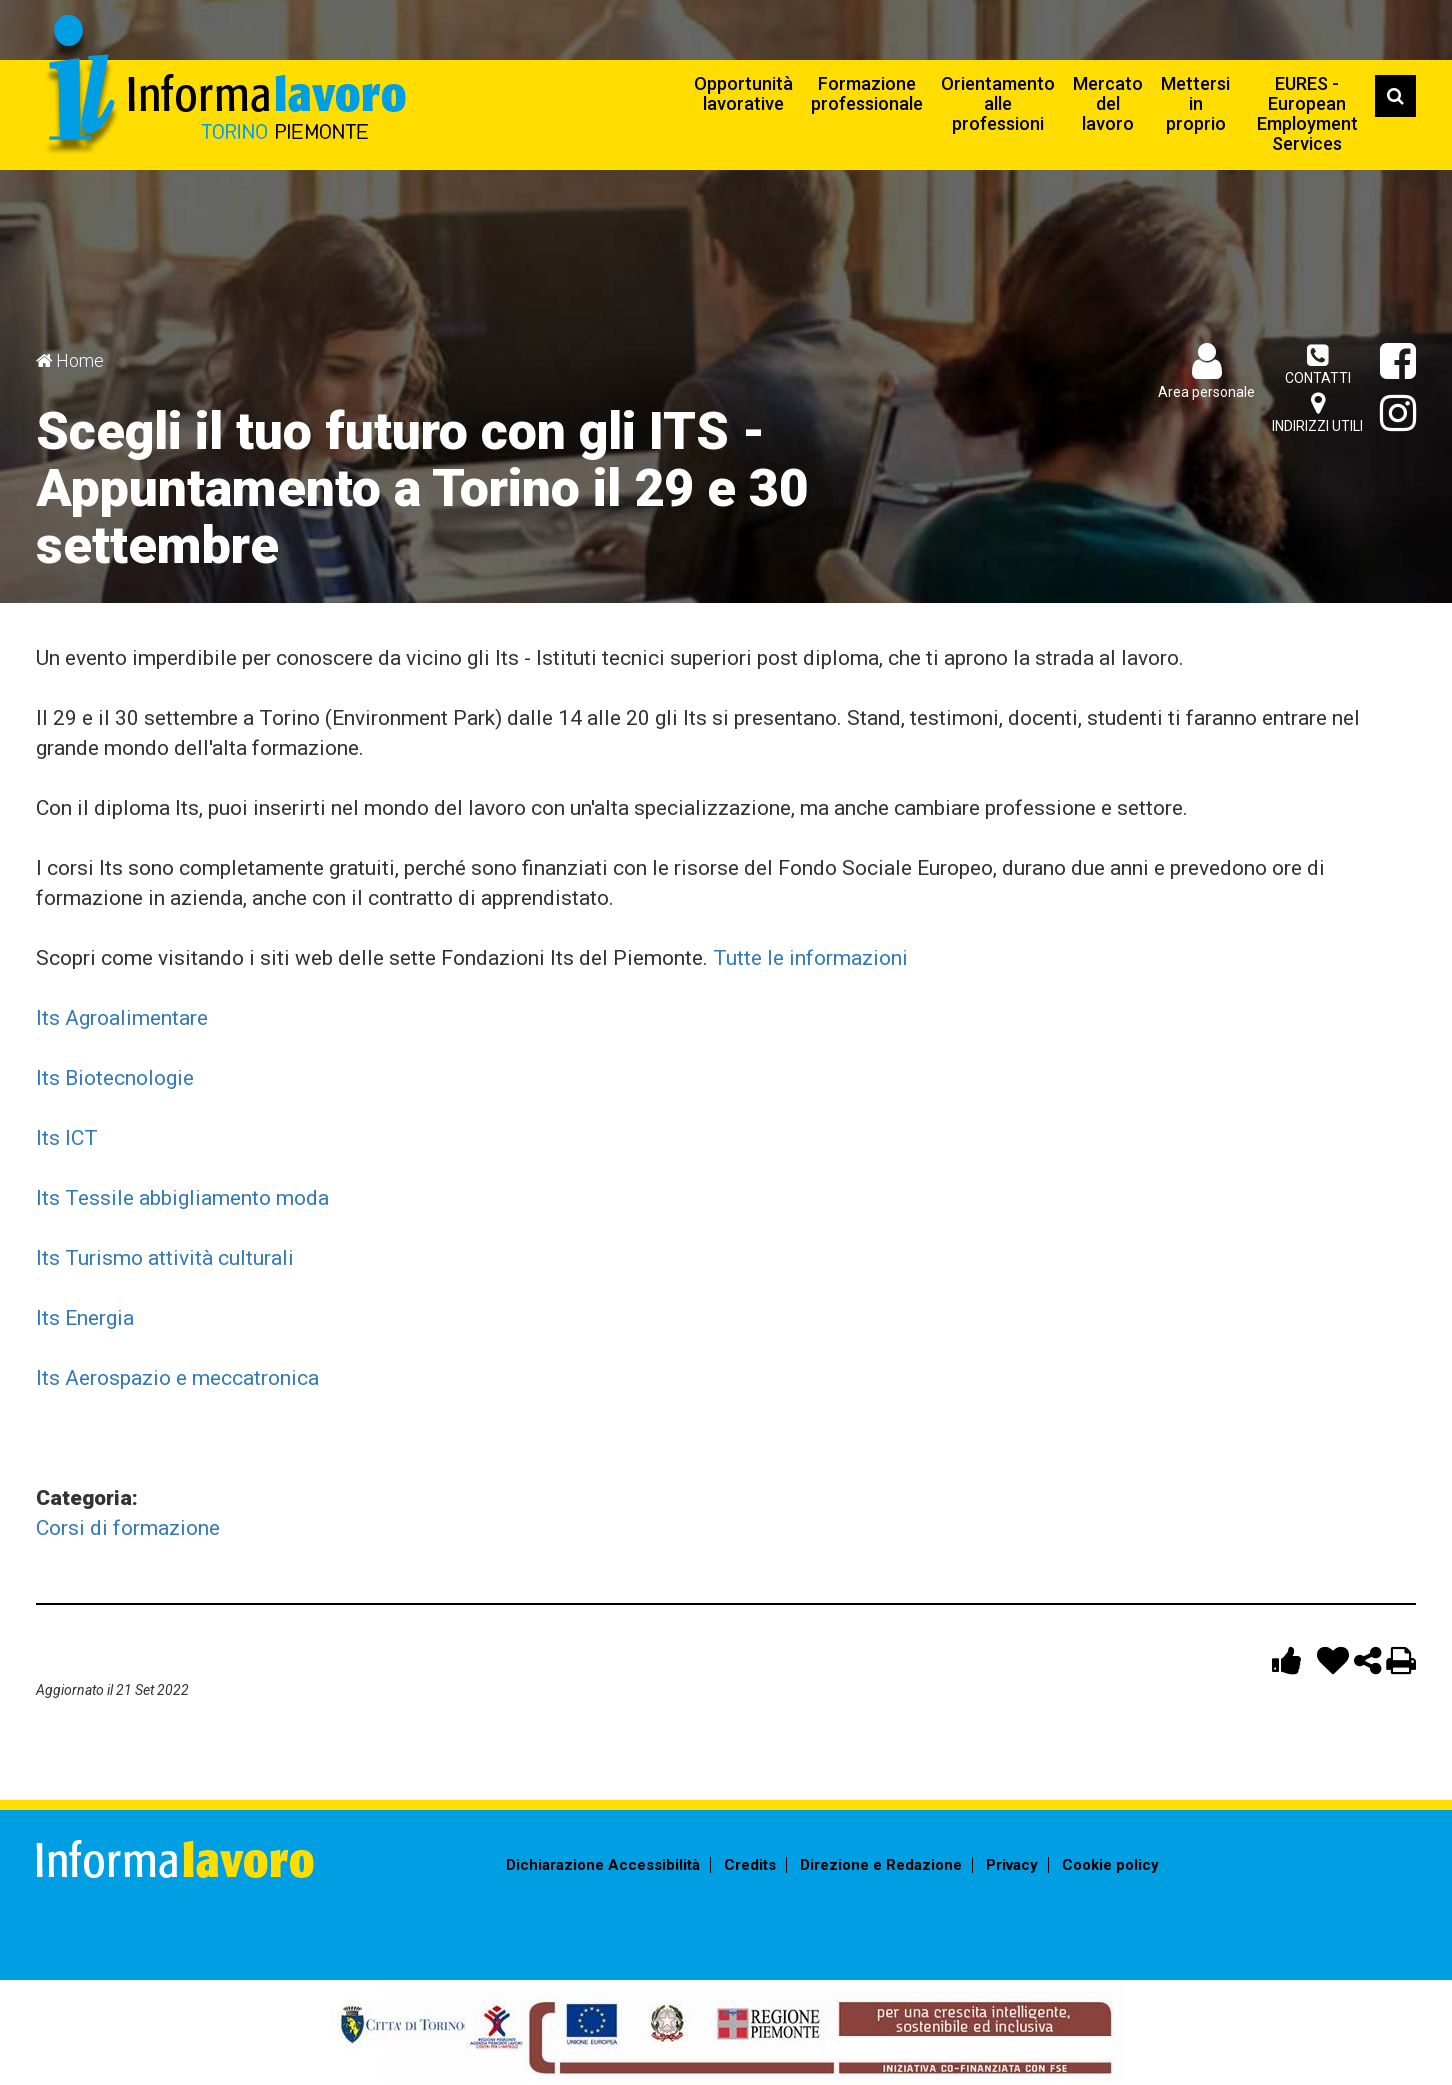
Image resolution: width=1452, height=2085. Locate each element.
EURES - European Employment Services (1307, 113)
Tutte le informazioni (810, 958)
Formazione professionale (867, 93)
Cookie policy (1110, 1865)
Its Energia (85, 1318)
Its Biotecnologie (115, 1078)
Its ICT (67, 1138)
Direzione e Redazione (881, 1865)
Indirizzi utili (1317, 412)
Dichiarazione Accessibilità (603, 1865)
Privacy (1012, 1865)
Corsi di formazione (128, 1528)
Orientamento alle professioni (998, 103)
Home (80, 360)
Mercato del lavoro (1108, 103)
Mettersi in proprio (1195, 103)
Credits (750, 1865)
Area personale (1206, 392)
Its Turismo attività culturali (165, 1258)
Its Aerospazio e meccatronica (177, 1378)
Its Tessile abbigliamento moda (182, 1198)
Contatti (1317, 364)
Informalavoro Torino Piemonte (223, 85)
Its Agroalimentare (122, 1018)
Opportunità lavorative (743, 93)
